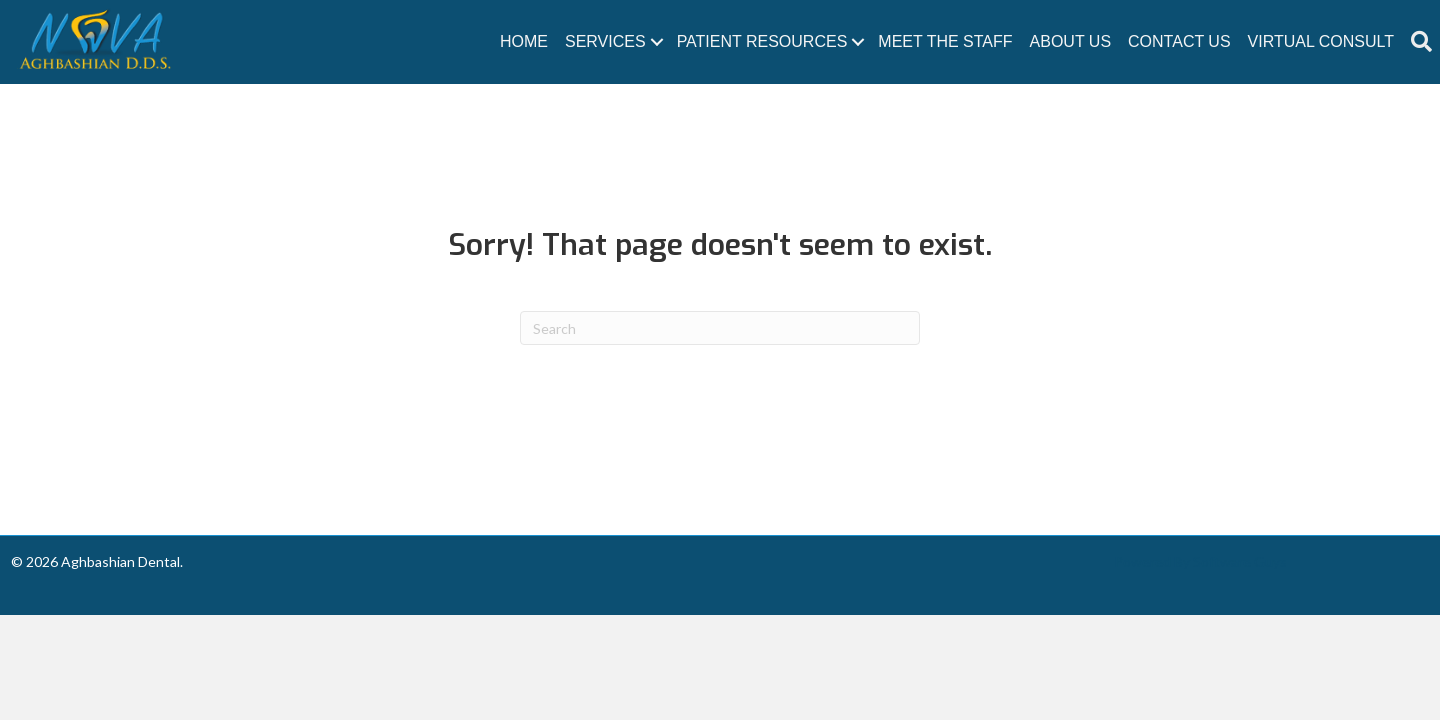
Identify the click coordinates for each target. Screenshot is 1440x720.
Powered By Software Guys (1200, 561)
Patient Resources (762, 41)
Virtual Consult (1321, 41)
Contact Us (1179, 41)
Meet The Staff (945, 41)
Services (605, 41)
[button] (1421, 42)
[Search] (720, 328)
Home (524, 41)
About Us (1071, 41)
